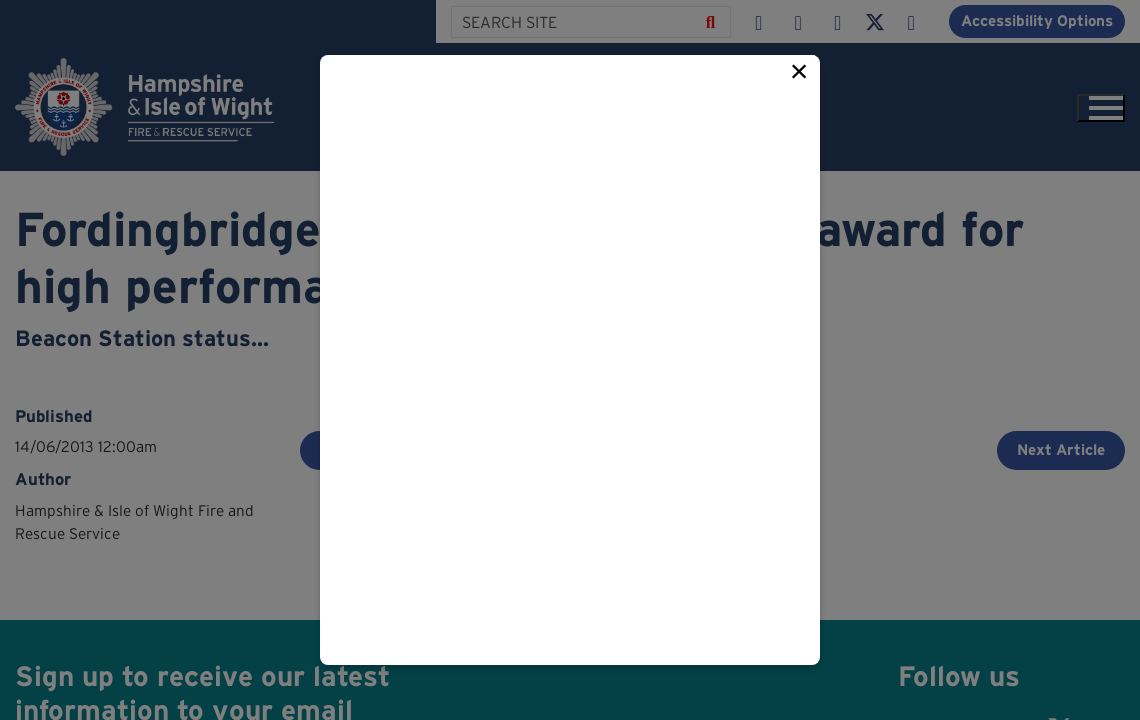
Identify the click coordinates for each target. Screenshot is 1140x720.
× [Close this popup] (799, 71)
